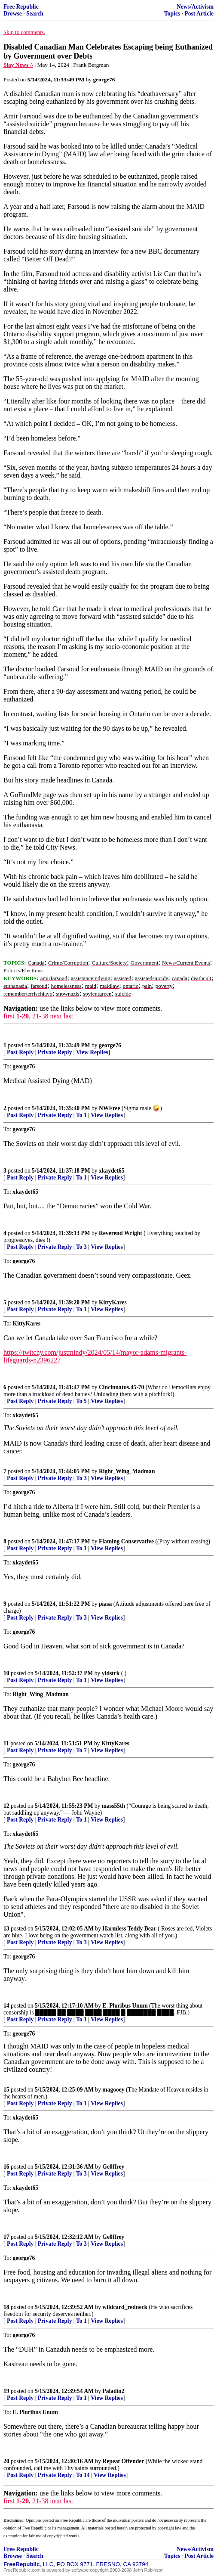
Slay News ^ (18, 65)
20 (6, 2461)
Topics (172, 13)
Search (34, 13)
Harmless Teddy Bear (129, 1928)
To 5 (81, 1401)
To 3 (81, 1247)
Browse (12, 13)
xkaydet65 (112, 1170)
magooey (113, 2089)
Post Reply (20, 1052)
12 (6, 1806)
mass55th (113, 1806)
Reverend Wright (120, 1233)
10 (6, 1673)
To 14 (83, 2475)
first (9, 1016)
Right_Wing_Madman (127, 1471)
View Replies (92, 1052)
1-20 (22, 1016)
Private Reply (55, 1052)
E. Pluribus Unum (124, 2005)
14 (6, 2005)
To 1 (81, 1115)
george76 (110, 1045)
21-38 (40, 1016)
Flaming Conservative (126, 1541)
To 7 (81, 1750)
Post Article (199, 13)
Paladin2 (113, 2391)
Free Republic (21, 6)
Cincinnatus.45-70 (121, 1387)
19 (6, 2391)
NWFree (109, 1108)
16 (6, 2166)
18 (6, 2307)
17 (6, 2237)
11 (6, 1743)
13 (6, 1928)
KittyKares (113, 1302)
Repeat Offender (123, 2461)
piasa (105, 1604)
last (68, 1016)
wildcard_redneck (124, 2307)
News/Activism (195, 6)
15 (6, 2089)
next (56, 1016)
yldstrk (111, 1673)
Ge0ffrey (113, 2166)
